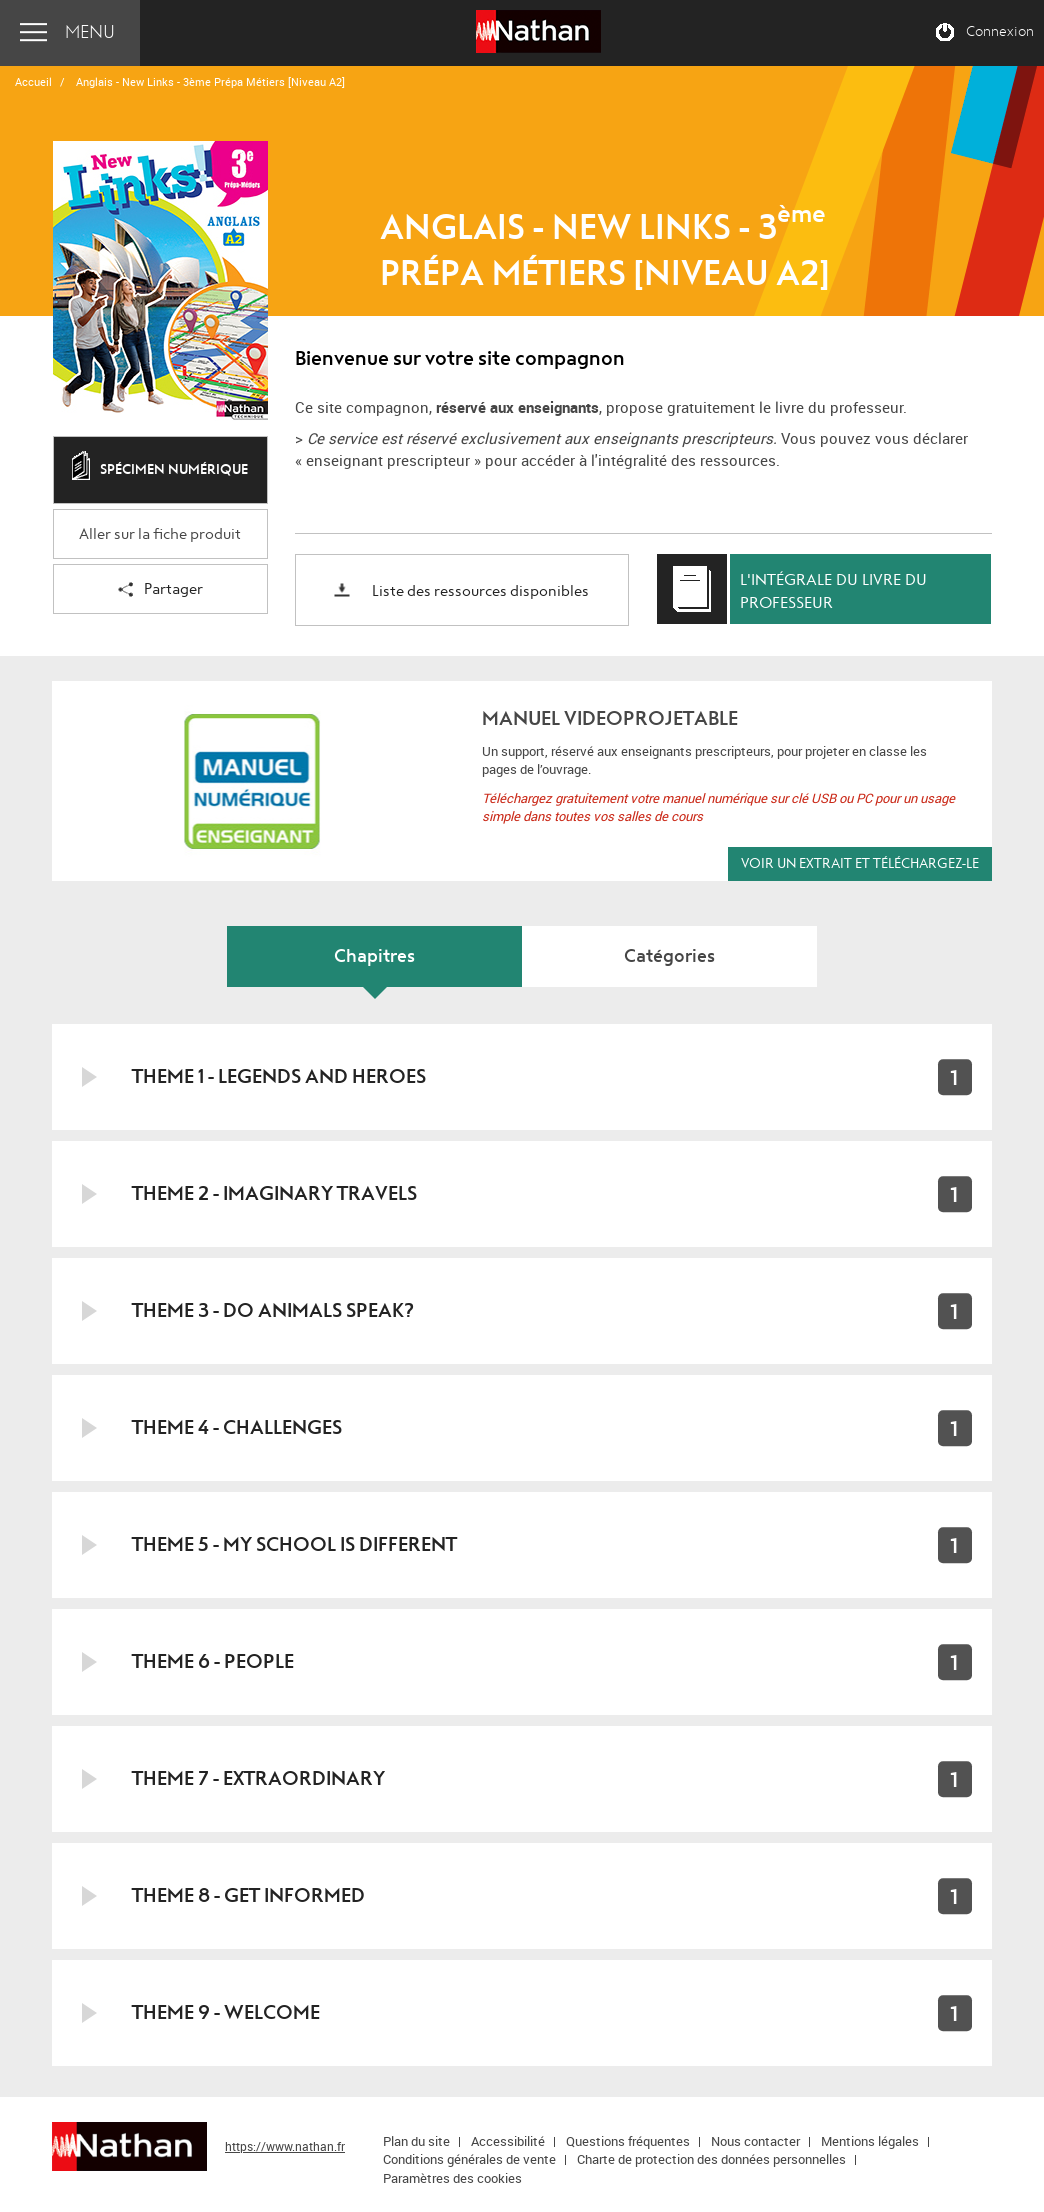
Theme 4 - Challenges (237, 1427)
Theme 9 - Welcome (226, 2012)
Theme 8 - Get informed (248, 1895)
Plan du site (416, 2141)
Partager (160, 590)
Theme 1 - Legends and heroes (279, 1076)
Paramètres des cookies (452, 2178)
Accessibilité (508, 2141)
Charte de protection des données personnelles (711, 2159)
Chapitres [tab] (374, 956)
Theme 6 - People (213, 1661)
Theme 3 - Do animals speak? (273, 1310)
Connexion (1000, 32)
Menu (90, 32)
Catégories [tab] (669, 956)
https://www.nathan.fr (285, 2146)
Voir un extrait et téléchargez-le (860, 863)
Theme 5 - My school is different (294, 1544)
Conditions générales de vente (469, 2159)
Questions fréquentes (628, 2141)
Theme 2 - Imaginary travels (274, 1193)
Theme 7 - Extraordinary (258, 1778)
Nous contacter (755, 2141)
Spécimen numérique (160, 471)
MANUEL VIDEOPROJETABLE (610, 718)
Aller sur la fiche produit (160, 534)
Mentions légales (870, 2141)
